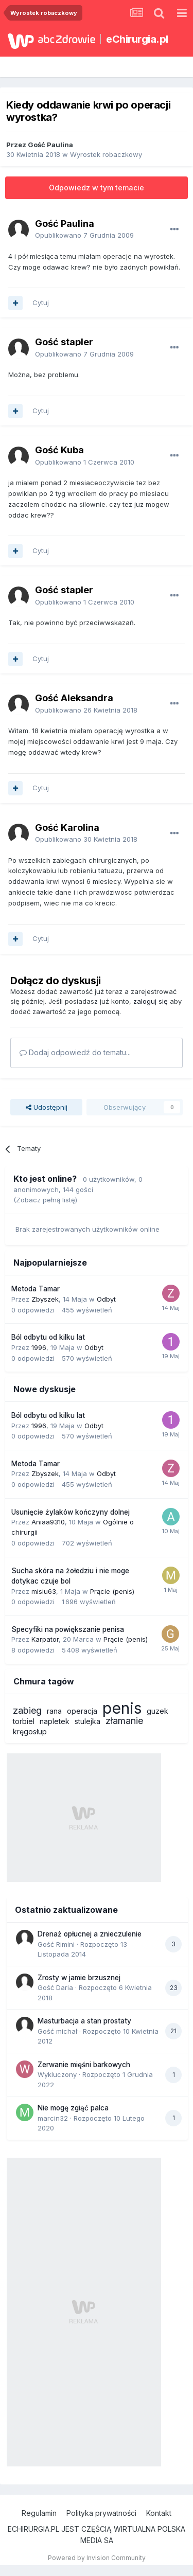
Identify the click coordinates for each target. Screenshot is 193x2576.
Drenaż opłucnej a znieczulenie (90, 1934)
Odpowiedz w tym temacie (96, 187)
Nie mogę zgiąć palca (73, 2108)
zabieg (27, 1710)
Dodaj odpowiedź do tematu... (75, 1052)
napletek (54, 1721)
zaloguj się (150, 1001)
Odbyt (106, 1299)
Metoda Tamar (35, 1289)
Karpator (45, 1639)
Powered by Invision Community (97, 2558)
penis (122, 1708)
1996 (38, 1347)
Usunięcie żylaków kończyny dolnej (70, 1512)
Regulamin (39, 2513)
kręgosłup (30, 1731)
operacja (82, 1711)
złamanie (124, 1720)
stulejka (87, 1721)
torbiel (23, 1721)
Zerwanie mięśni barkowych (84, 2064)
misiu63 (43, 1591)
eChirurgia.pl (137, 39)
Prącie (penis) (112, 1591)
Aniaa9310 (48, 1522)
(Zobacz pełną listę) (45, 1200)
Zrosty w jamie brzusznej (79, 1978)
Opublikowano (84, 235)
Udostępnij (46, 1107)
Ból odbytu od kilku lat (48, 1337)
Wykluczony (57, 2074)
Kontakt (158, 2513)
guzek (157, 1711)
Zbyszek (45, 1299)
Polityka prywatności (101, 2513)
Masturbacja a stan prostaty (84, 2021)
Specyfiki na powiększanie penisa (67, 1629)
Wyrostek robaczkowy (106, 154)
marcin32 (53, 2118)
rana (54, 1711)
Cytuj (40, 302)
